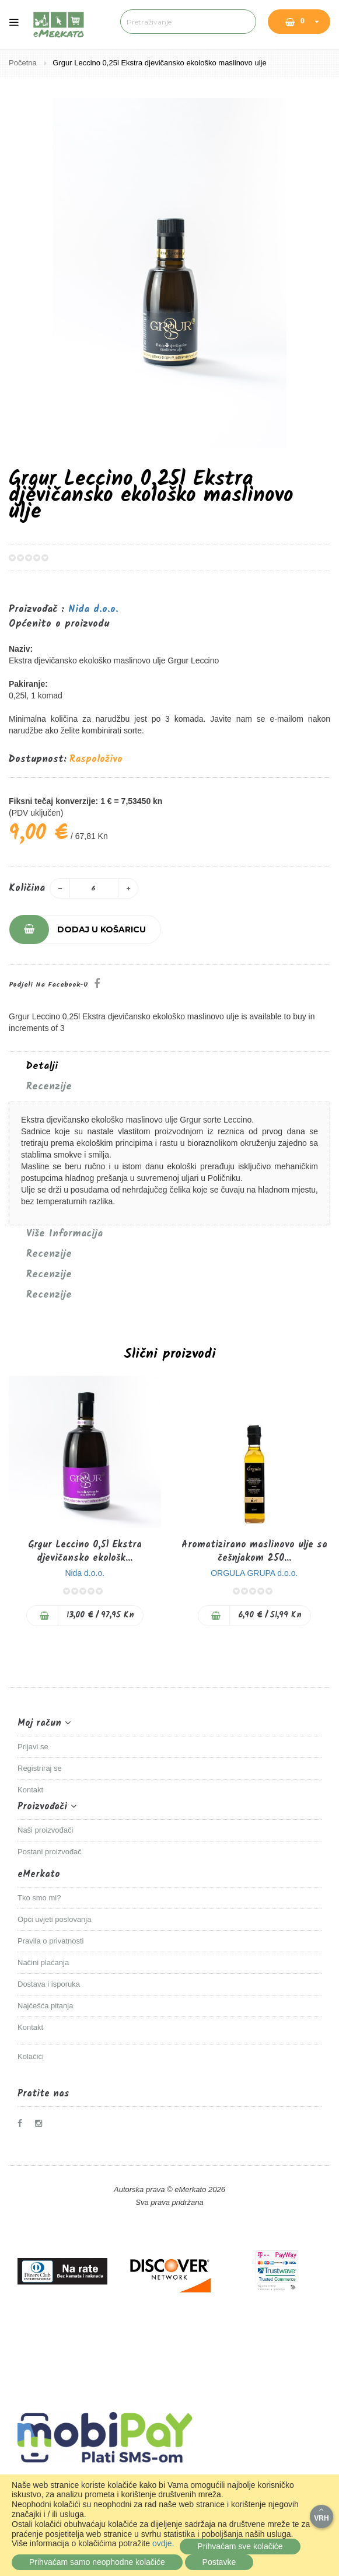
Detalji (42, 1066)
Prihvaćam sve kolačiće (239, 2546)
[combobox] (188, 21)
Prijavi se (33, 1746)
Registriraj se (40, 1768)
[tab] (169, 1066)
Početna (24, 62)
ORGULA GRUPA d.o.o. (254, 1573)
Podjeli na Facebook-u (48, 984)
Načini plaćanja (43, 1962)
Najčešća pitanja (45, 2005)
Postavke (219, 2562)
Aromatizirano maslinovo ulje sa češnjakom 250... (254, 1551)
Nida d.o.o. (93, 609)
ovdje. (163, 2543)
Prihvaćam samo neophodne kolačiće (97, 2562)
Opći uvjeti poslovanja (54, 1919)
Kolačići (31, 2056)
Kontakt (30, 1789)
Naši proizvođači (45, 1830)
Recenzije (49, 1087)
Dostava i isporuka (49, 1984)
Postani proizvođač (50, 1851)
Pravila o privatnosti (50, 1941)
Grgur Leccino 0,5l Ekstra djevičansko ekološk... (85, 1551)
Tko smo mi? (39, 1897)
